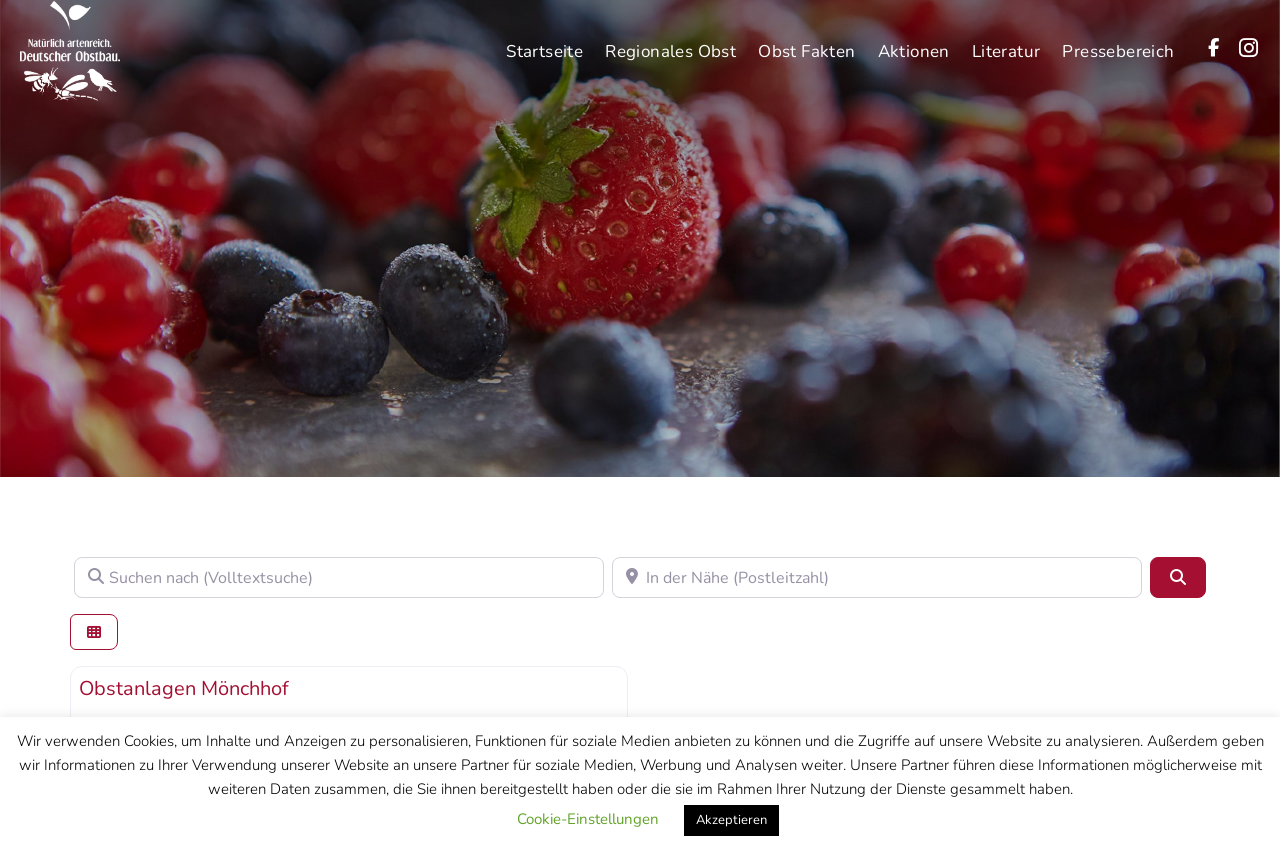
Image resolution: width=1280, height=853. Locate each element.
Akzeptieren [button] (731, 820)
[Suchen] (1178, 577)
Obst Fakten (806, 39)
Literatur (1006, 39)
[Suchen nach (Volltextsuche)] (339, 577)
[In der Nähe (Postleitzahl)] (877, 577)
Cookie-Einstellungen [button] (588, 819)
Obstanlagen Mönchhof (184, 688)
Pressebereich (1118, 39)
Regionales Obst (670, 39)
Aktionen (914, 39)
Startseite (544, 39)
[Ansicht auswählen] (94, 632)
